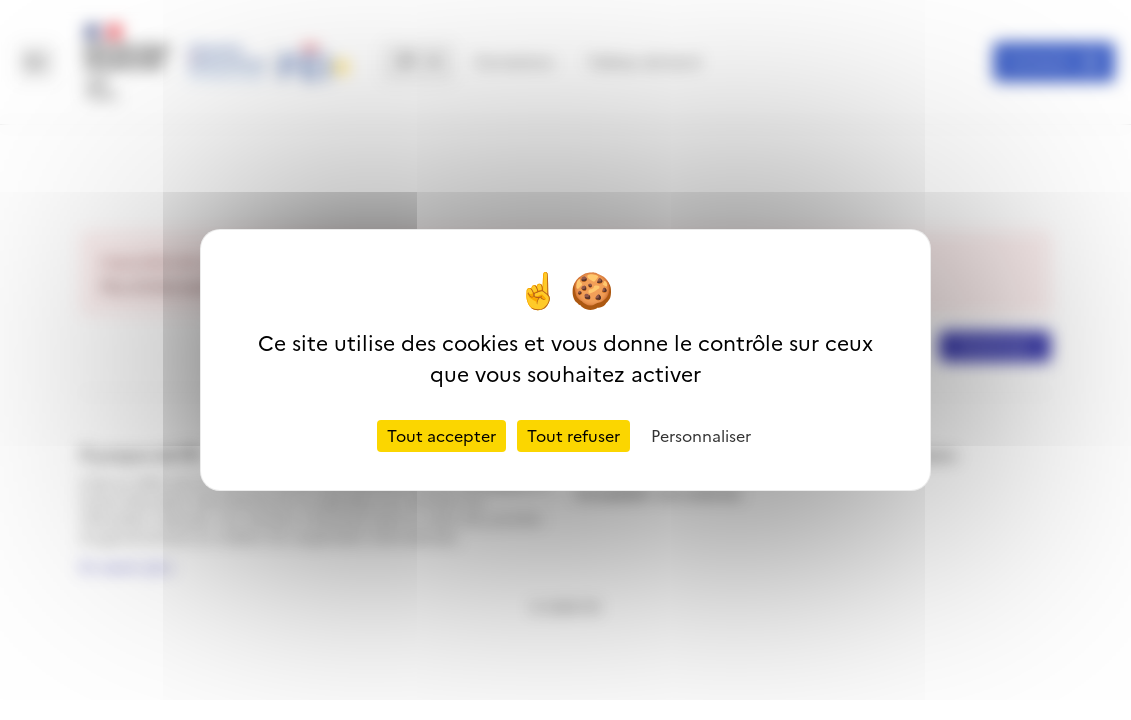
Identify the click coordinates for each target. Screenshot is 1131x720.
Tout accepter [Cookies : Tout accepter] (441, 436)
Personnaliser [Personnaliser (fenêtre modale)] (701, 436)
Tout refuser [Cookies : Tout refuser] (573, 436)
